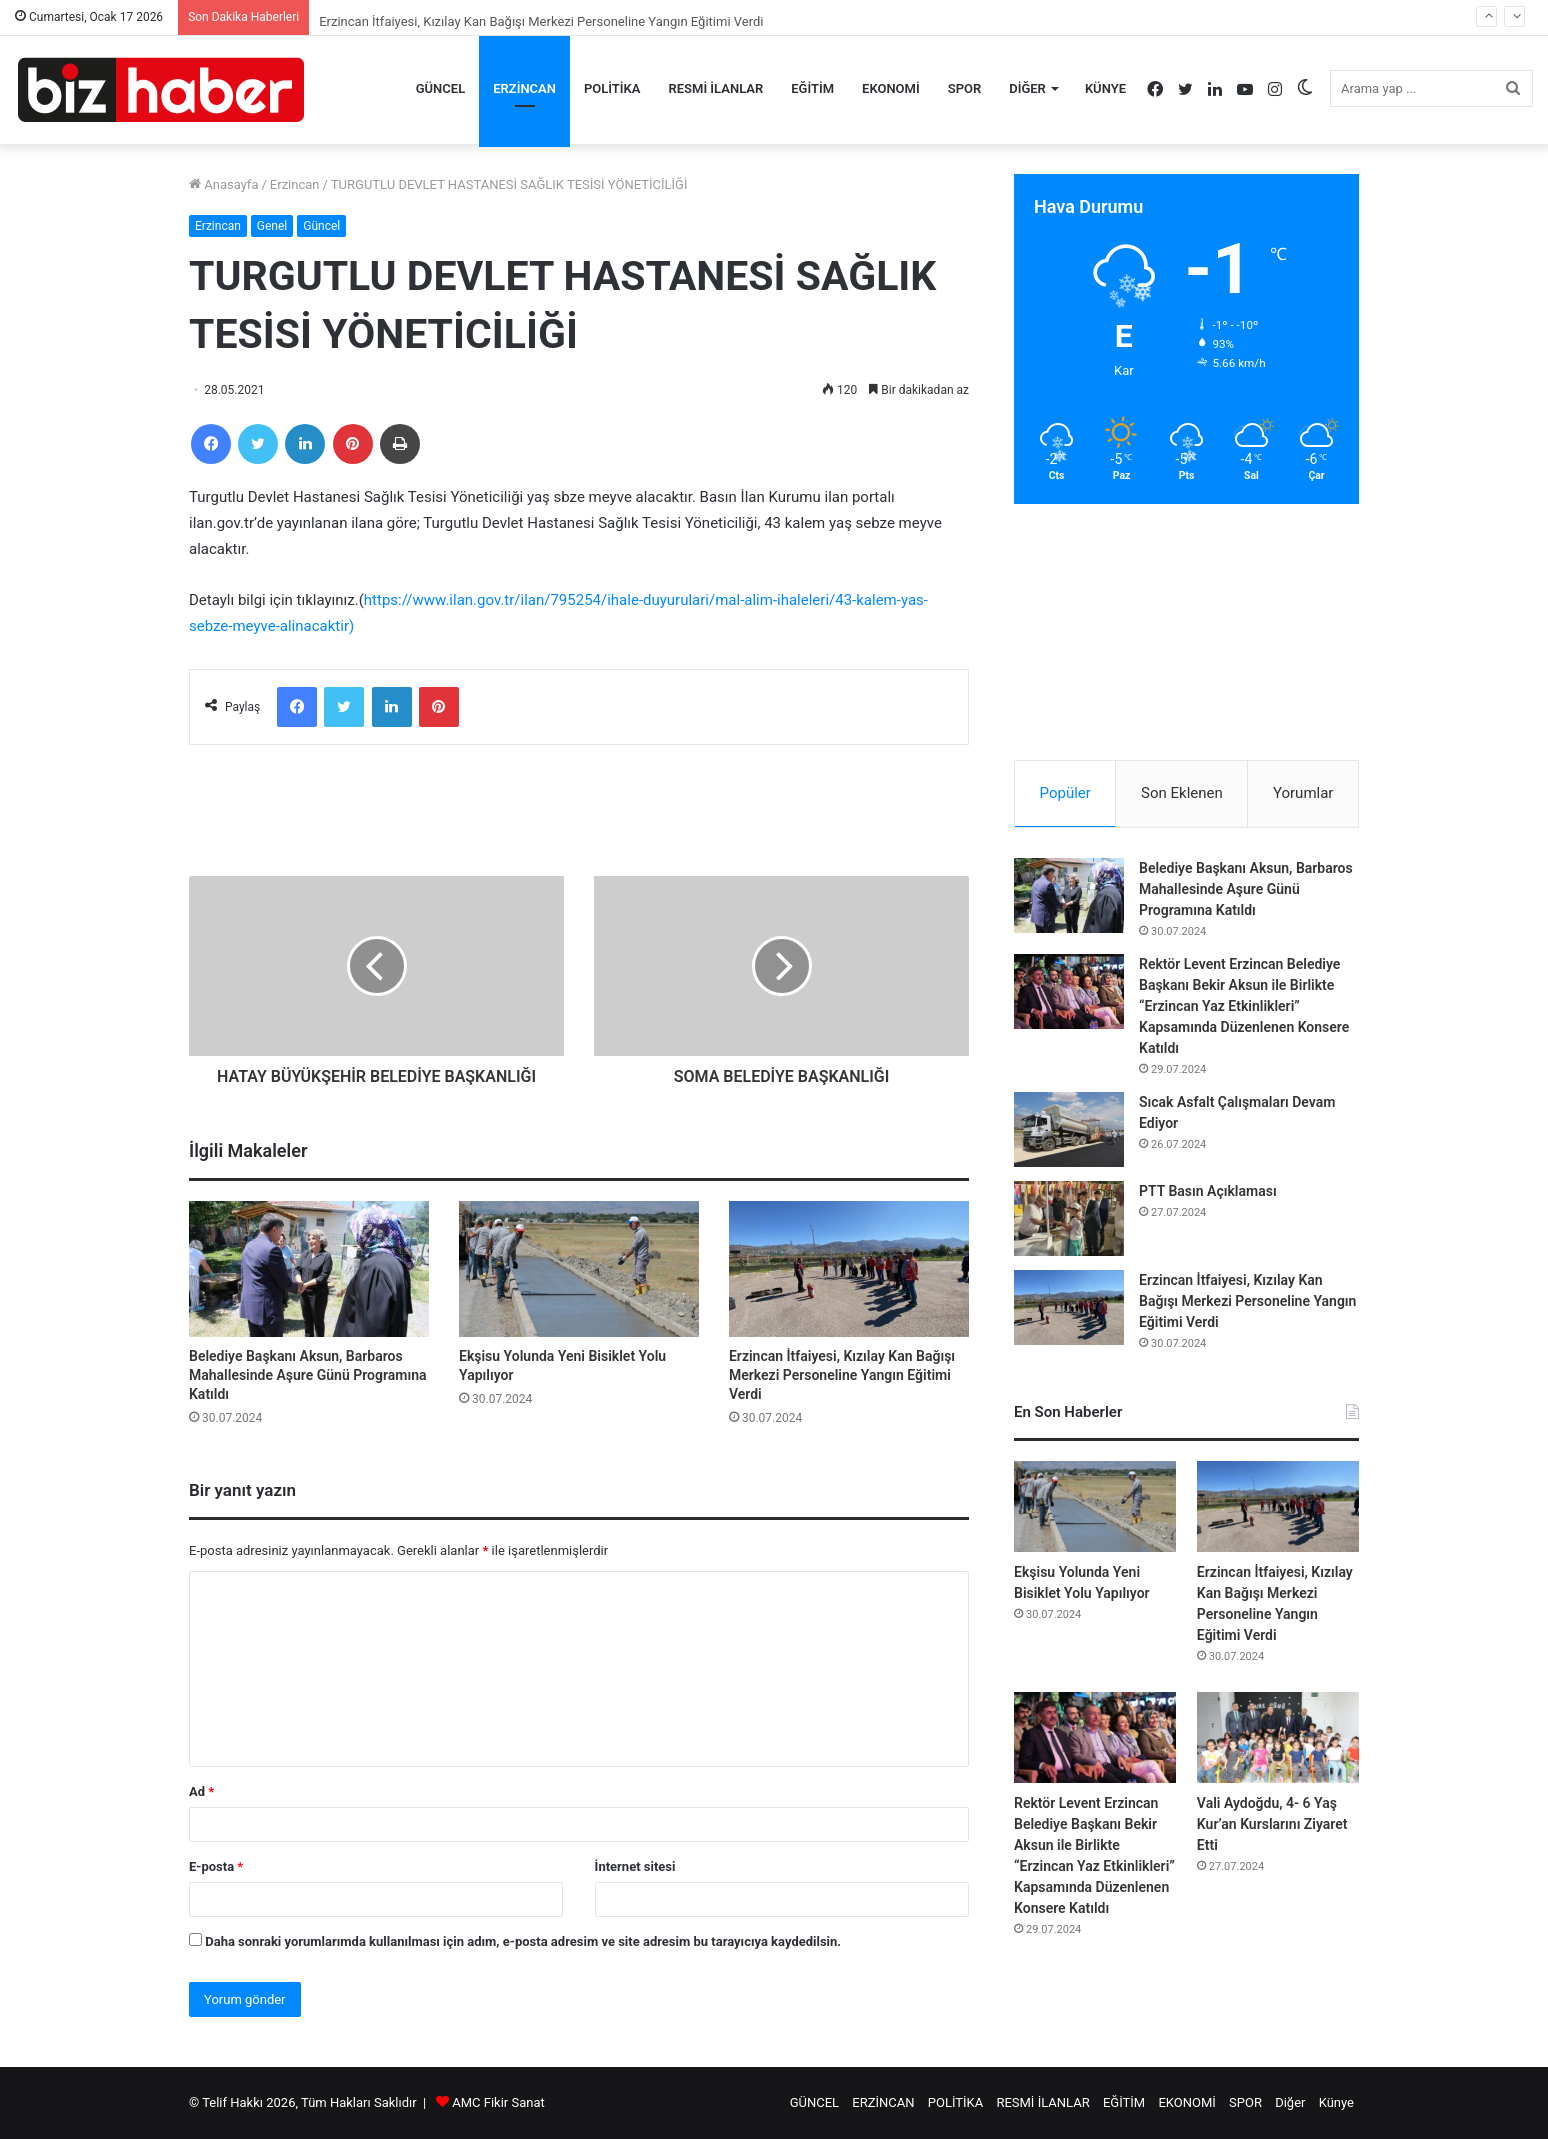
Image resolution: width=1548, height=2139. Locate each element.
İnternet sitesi (635, 1866)
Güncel (321, 226)
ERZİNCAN (524, 88)
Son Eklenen (1182, 793)
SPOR (965, 88)
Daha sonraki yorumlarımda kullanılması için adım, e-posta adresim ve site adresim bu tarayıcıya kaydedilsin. (523, 1941)
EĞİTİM (812, 88)
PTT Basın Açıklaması (1208, 1191)
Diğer (1027, 88)
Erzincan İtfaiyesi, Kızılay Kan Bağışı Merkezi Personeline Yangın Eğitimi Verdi (842, 1375)
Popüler (1065, 793)
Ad (201, 1791)
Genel (272, 226)
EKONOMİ (891, 88)
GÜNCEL (440, 88)
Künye (1105, 88)
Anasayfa (223, 184)
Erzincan (295, 184)
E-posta (216, 1866)
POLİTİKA (612, 88)
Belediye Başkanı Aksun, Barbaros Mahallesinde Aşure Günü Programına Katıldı (307, 1375)
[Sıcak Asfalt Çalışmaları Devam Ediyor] (1069, 1129)
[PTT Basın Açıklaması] (1069, 1218)
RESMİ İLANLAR (716, 88)
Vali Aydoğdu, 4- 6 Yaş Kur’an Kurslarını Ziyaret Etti (1272, 1824)
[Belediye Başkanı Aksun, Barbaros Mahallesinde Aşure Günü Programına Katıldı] (309, 1268)
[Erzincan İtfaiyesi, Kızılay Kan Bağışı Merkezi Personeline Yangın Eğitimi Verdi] (849, 1268)
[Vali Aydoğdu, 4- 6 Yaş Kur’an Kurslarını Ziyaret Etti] (1278, 1737)
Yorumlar (1303, 793)
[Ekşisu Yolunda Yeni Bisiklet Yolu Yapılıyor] (579, 1268)
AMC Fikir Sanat (498, 2102)
